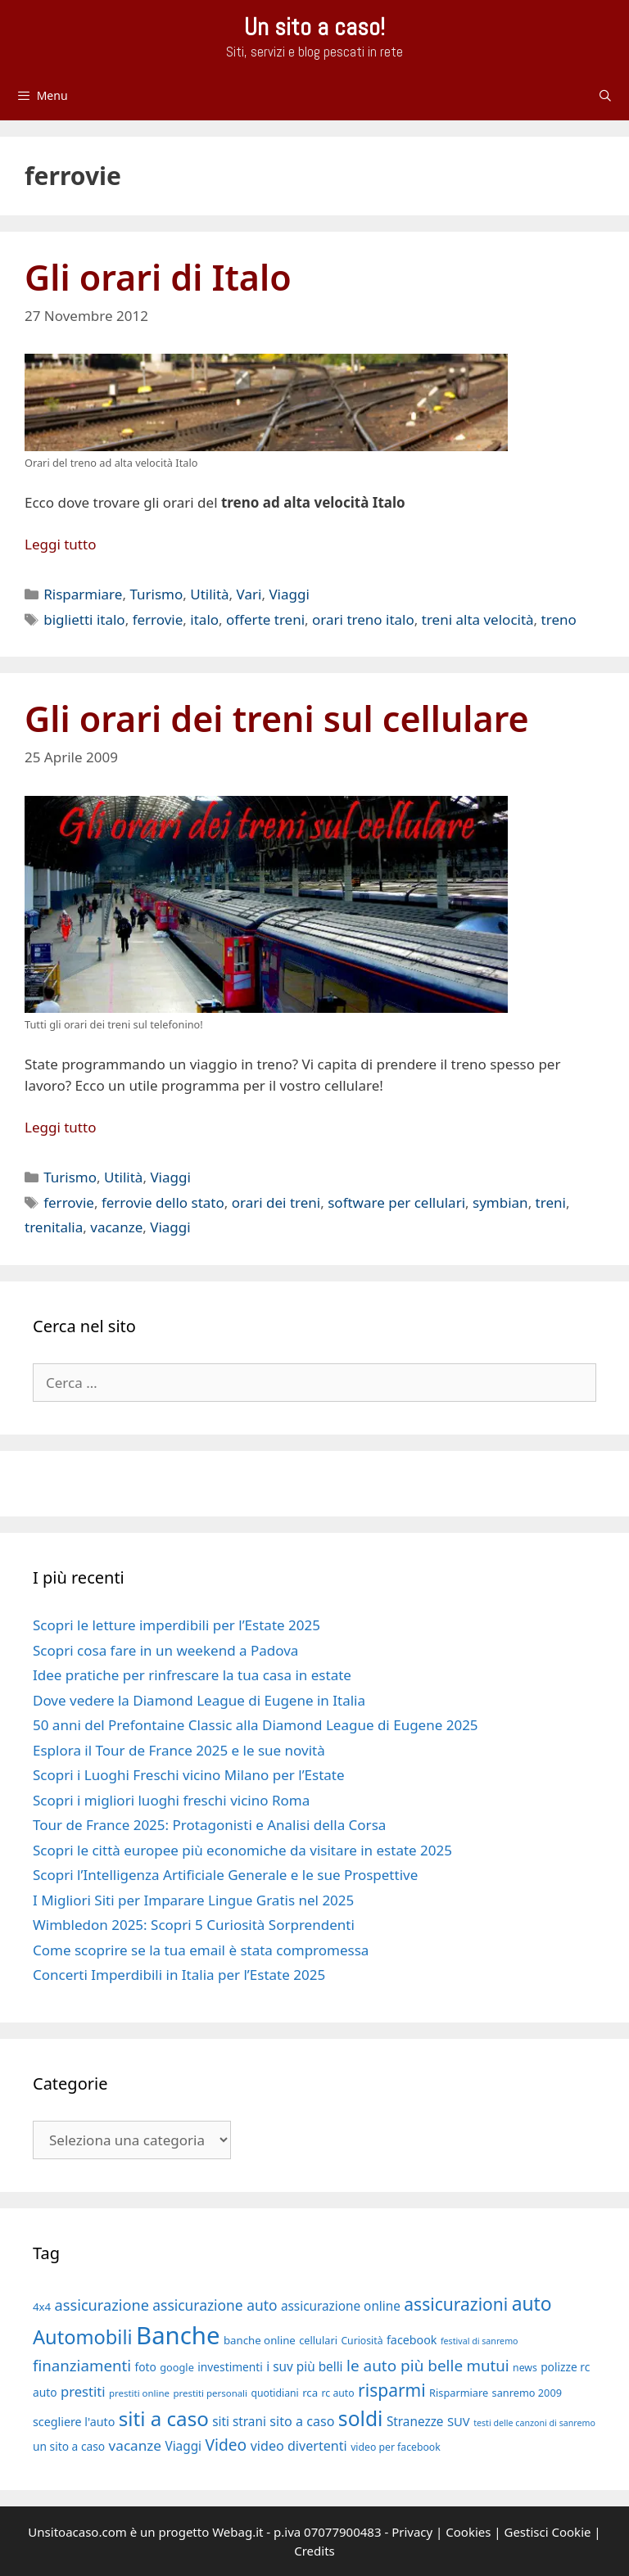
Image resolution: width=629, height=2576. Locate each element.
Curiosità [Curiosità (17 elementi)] (361, 2341)
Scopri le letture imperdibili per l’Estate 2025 (176, 1625)
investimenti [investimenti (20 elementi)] (230, 2367)
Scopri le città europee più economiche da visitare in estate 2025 (242, 1850)
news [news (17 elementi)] (525, 2368)
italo (204, 619)
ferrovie (158, 619)
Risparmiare (82, 594)
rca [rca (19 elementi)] (310, 2392)
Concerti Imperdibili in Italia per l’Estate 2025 (179, 1974)
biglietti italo (83, 619)
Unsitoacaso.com (77, 2532)
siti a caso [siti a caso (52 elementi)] (164, 2418)
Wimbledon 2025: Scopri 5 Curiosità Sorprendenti (194, 1924)
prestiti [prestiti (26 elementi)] (83, 2391)
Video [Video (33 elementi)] (226, 2445)
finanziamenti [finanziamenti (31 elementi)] (82, 2365)
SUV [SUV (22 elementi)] (458, 2421)
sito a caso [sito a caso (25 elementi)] (301, 2421)
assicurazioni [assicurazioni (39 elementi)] (456, 2304)
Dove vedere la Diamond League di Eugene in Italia (199, 1700)
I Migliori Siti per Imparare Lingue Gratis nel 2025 (193, 1900)
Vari (249, 594)
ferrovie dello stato (163, 1202)
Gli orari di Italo (158, 277)
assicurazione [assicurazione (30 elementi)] (102, 2305)
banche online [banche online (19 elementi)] (260, 2340)
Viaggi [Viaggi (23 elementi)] (183, 2446)
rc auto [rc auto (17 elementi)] (338, 2393)
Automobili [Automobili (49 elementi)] (83, 2337)
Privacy (411, 2532)
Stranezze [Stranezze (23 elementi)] (415, 2421)
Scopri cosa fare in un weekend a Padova (165, 1650)
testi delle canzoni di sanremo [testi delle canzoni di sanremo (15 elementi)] (534, 2423)
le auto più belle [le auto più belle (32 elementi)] (404, 2365)
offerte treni (265, 619)
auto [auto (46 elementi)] (532, 2303)
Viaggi (289, 594)
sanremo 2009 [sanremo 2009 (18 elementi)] (527, 2392)
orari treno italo (363, 619)
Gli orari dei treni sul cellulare (277, 718)
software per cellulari (396, 1202)
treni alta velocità (478, 619)
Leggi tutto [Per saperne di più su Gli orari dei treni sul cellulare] (60, 1127)
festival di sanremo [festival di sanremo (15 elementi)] (479, 2341)
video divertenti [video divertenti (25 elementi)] (299, 2446)
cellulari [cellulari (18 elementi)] (318, 2340)
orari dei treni (276, 1202)
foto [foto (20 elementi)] (145, 2367)
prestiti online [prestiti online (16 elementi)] (139, 2393)
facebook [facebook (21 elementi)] (412, 2340)
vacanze (116, 1227)
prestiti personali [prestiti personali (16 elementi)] (210, 2393)
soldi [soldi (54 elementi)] (360, 2418)
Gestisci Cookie (547, 2532)
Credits (314, 2550)
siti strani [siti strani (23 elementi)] (239, 2421)
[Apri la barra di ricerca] (605, 95)
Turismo (156, 594)
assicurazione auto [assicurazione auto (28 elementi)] (214, 2305)
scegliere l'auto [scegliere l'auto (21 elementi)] (74, 2421)
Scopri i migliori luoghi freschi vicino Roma (171, 1800)
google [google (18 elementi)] (177, 2367)
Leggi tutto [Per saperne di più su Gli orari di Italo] (60, 544)
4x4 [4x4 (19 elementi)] (42, 2306)
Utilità (209, 594)
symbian (500, 1202)
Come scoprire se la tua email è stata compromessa (201, 1950)
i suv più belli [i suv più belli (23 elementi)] (304, 2366)
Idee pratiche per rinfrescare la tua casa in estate (192, 1674)
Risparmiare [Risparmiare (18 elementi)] (458, 2392)
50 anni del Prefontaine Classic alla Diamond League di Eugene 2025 (255, 1724)
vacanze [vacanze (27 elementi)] (135, 2445)
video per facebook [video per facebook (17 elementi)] (396, 2447)
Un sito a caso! (314, 27)
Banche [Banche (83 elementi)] (177, 2335)
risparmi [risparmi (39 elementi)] (392, 2390)
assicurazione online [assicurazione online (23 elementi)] (340, 2306)
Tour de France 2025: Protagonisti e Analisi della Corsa (209, 1824)
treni (551, 1202)
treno (559, 619)
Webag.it (237, 2532)
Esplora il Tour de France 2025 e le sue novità (179, 1750)
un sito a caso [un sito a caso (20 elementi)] (69, 2446)
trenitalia (54, 1227)
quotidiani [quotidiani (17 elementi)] (274, 2393)
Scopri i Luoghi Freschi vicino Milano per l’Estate (189, 1774)
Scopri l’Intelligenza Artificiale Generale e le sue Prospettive (225, 1874)
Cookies (468, 2532)
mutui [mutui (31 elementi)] (488, 2365)
